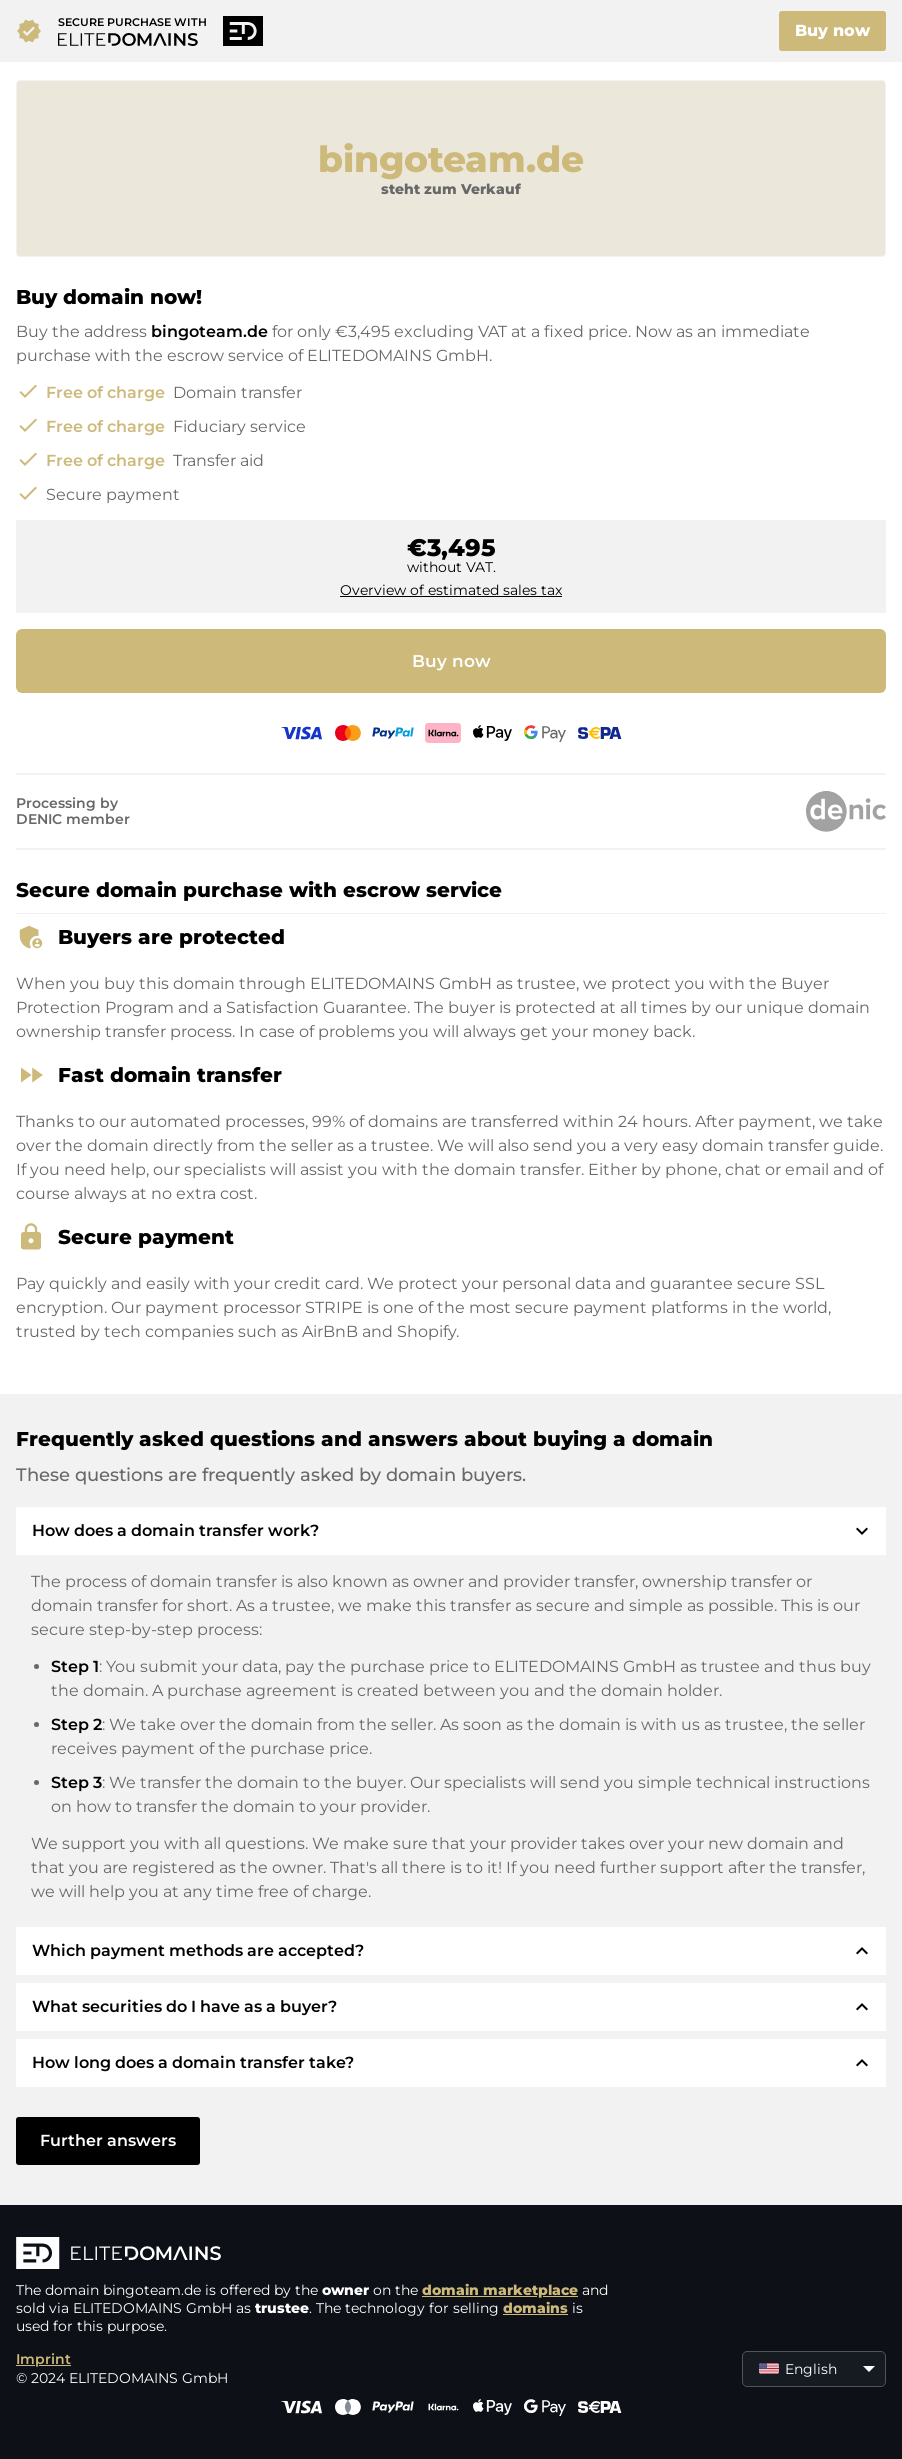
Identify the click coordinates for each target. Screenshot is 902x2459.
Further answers (108, 2140)
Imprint (43, 2359)
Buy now (832, 30)
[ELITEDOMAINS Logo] (316, 2255)
